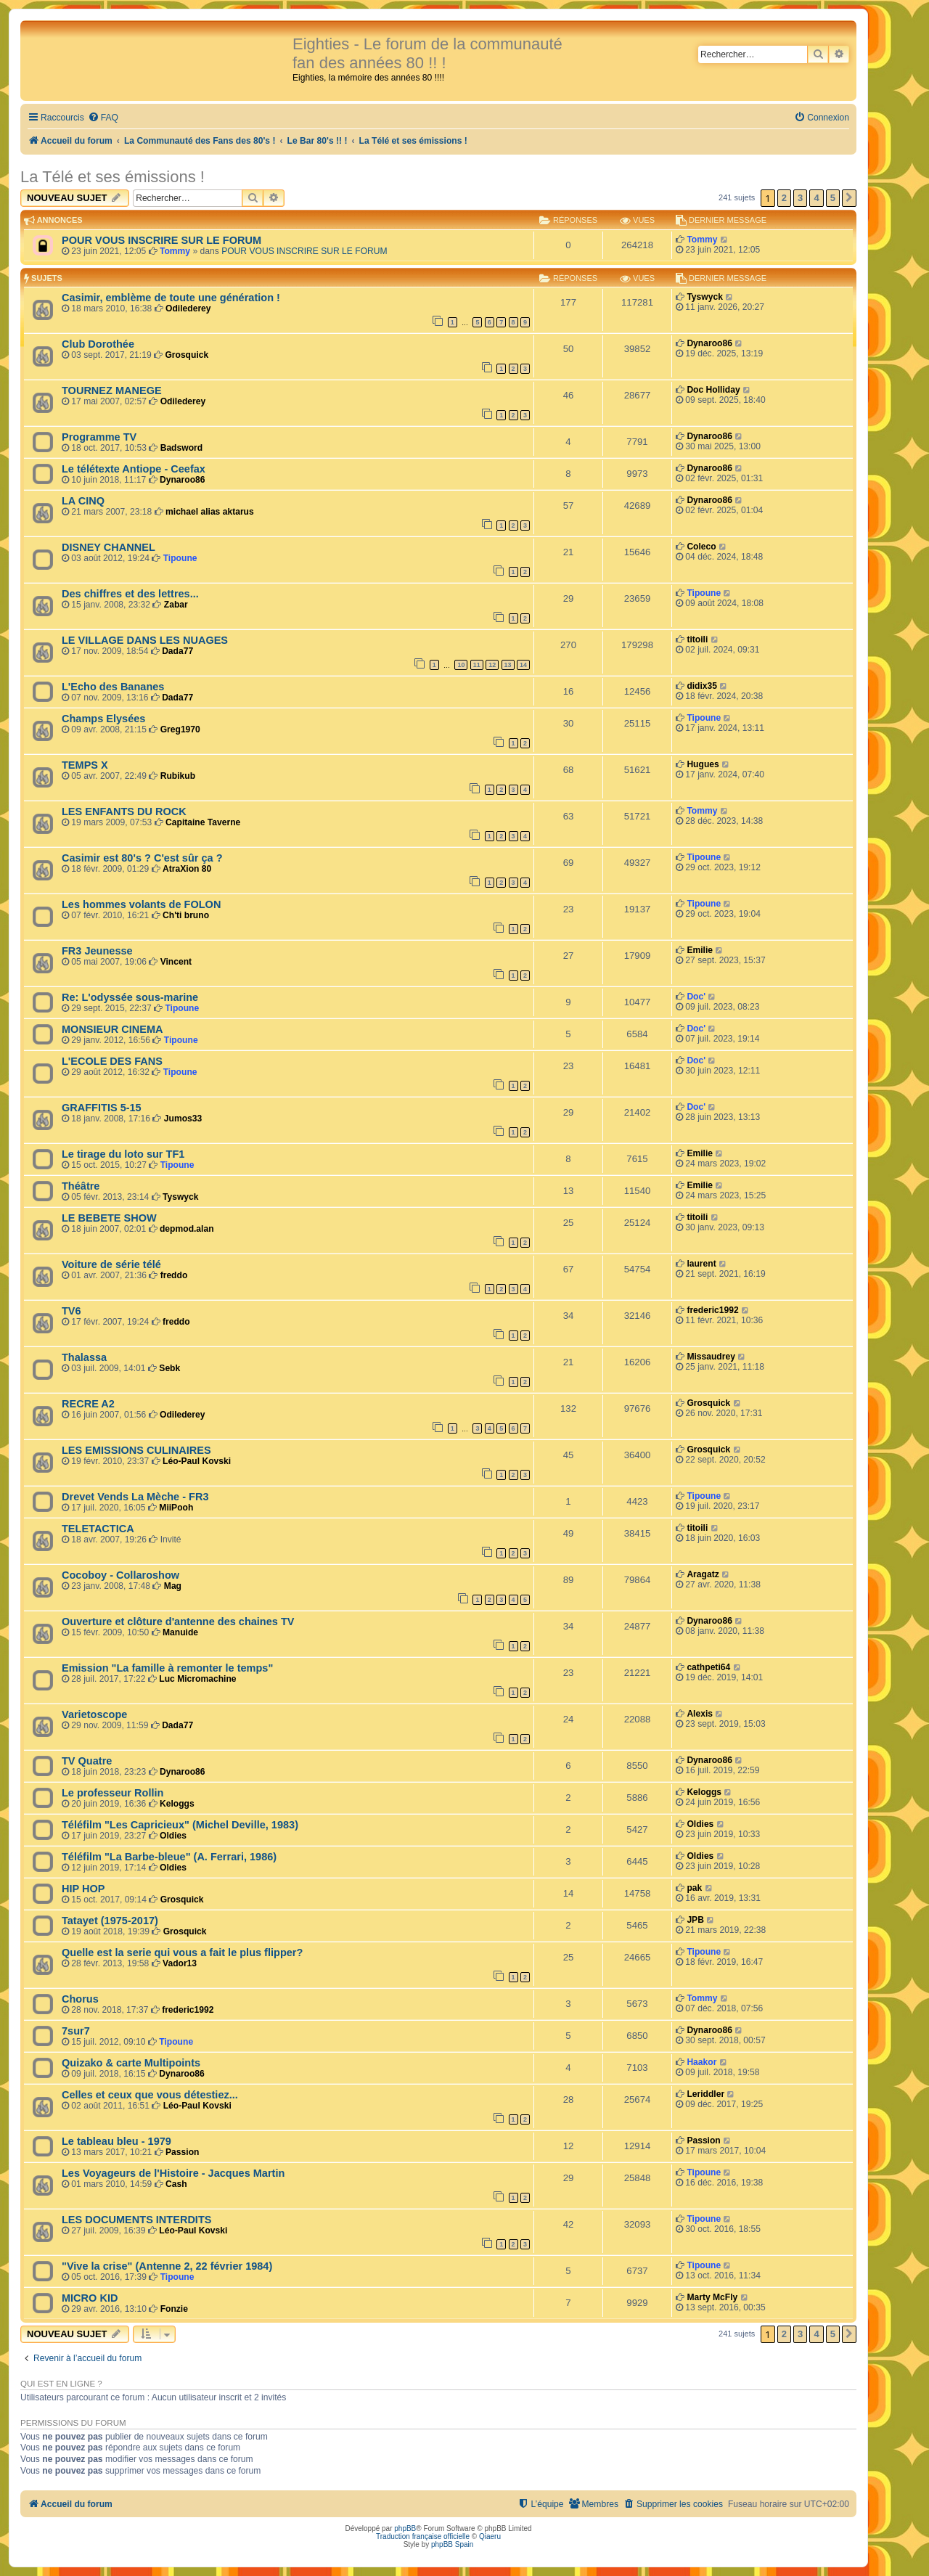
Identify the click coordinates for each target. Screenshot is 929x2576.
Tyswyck (705, 297)
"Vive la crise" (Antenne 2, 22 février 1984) (167, 2266)
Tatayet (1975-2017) (110, 1920)
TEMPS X (85, 765)
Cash (176, 2184)
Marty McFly (712, 2297)
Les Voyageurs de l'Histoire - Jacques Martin (173, 2173)
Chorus (80, 1999)
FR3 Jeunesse (97, 951)
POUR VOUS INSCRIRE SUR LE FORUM (161, 240)
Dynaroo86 (709, 343)
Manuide (180, 1632)
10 (460, 664)
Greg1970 (180, 729)
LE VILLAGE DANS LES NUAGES (145, 640)
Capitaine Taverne (202, 822)
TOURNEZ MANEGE (112, 390)
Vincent (176, 962)
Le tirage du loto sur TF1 (123, 1154)
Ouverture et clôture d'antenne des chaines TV (178, 1621)
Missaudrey (711, 1357)
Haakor (701, 2062)
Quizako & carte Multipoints (131, 2063)
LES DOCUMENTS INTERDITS (136, 2219)
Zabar (176, 605)
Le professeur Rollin (112, 1793)
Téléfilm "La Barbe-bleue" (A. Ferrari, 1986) (169, 1857)
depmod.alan (187, 1229)
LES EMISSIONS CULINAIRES (136, 1450)
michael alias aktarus (209, 512)
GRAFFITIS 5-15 (102, 1107)
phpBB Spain (452, 2544)
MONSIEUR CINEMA (112, 1029)
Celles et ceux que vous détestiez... (150, 2095)
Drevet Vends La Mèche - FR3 (135, 1496)
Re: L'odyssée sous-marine (130, 997)
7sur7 (76, 2031)
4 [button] (816, 197)
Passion (182, 2152)
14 (523, 664)
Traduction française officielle (423, 2536)
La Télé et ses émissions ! (112, 177)
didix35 (702, 686)
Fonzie (174, 2309)
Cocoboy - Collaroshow (120, 1575)
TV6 (71, 1311)
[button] (849, 198)
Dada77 (177, 651)
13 (508, 664)
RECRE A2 (88, 1404)
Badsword (181, 448)
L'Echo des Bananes (113, 686)
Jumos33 (183, 1118)
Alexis (700, 1714)
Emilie (700, 950)
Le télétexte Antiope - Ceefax (133, 469)
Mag (172, 1586)
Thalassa (84, 1357)
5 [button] (832, 197)
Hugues (703, 764)
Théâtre (80, 1186)
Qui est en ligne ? (61, 2383)
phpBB (405, 2528)
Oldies (173, 1836)
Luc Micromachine (197, 1679)
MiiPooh (176, 1507)
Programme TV (99, 437)
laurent (701, 1264)
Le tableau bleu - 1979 (116, 2141)
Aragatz (703, 1574)
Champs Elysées (103, 718)
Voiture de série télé (111, 1264)
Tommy (175, 251)
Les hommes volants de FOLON (141, 904)
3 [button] (800, 197)
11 (476, 664)
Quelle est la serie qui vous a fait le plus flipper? (182, 1952)
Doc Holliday (713, 390)
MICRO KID (90, 2298)
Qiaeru (490, 2536)
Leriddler (705, 2094)
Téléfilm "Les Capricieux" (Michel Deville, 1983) (180, 1825)
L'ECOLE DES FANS (112, 1061)
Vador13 (180, 1963)
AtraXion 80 (187, 869)
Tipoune (180, 558)
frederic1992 (712, 1310)
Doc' (696, 996)
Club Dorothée (98, 344)
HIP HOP (83, 1888)
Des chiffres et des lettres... (130, 594)
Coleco (701, 546)
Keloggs (177, 1804)
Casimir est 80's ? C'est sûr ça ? (142, 858)
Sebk (169, 1368)
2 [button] (784, 197)
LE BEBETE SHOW (109, 1218)
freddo (174, 1275)
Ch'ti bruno (186, 915)
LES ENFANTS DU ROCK (124, 811)
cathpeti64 (708, 1667)
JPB (695, 1920)
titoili (697, 639)
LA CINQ (83, 501)
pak (694, 1888)
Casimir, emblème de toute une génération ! (171, 297)
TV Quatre (87, 1761)
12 (492, 664)
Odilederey (188, 308)
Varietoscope (94, 1714)
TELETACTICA (98, 1528)
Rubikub (177, 776)
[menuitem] (103, 118)
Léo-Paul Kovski (197, 1461)
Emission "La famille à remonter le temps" (167, 1668)
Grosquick (186, 355)
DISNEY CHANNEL (108, 547)
